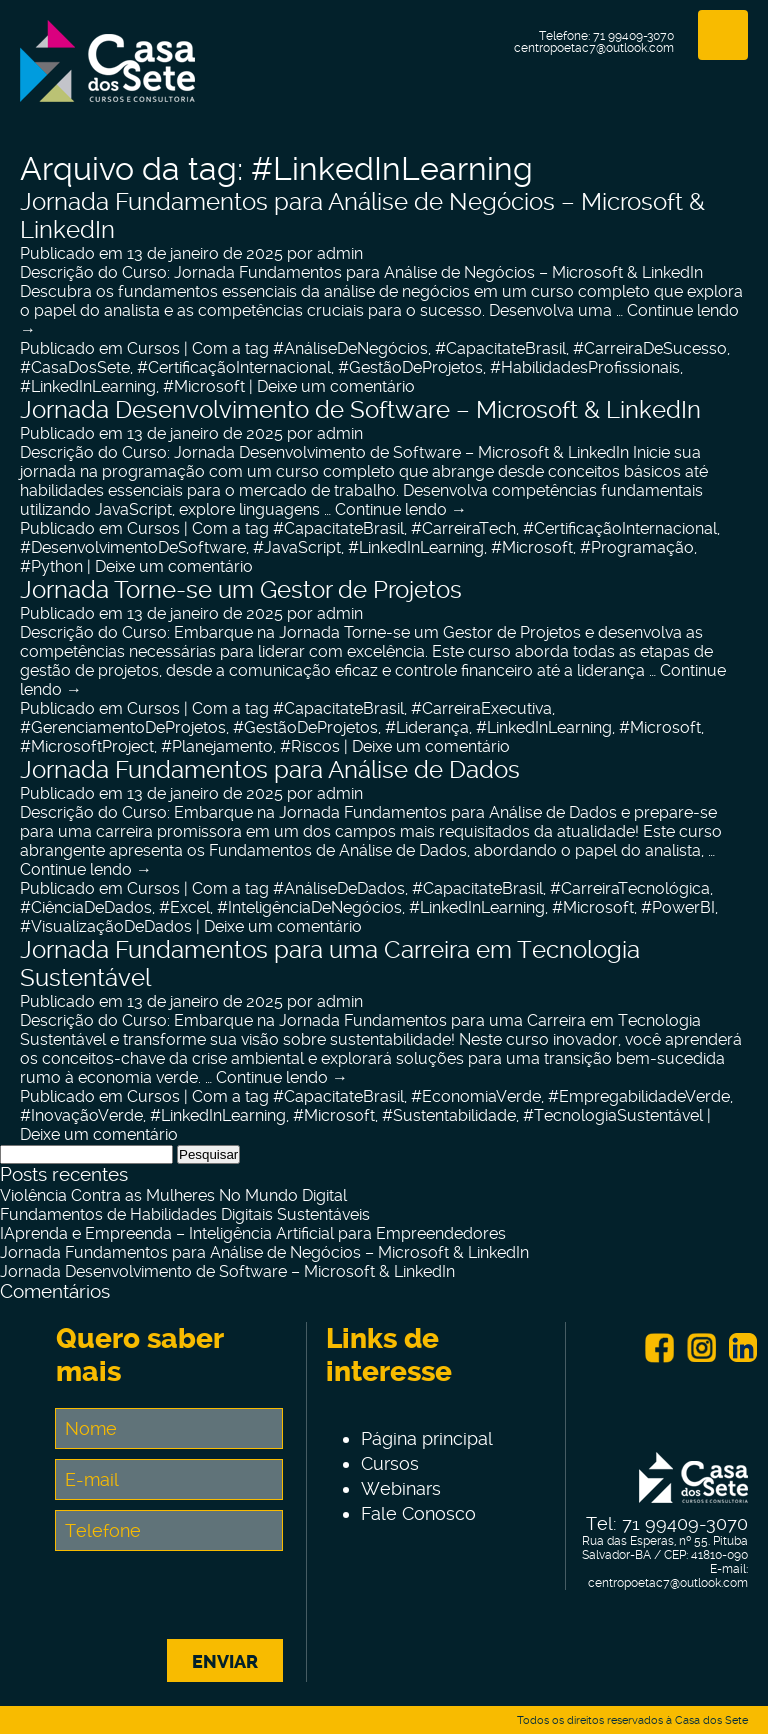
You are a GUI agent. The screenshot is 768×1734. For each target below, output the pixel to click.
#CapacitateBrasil (500, 348)
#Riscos (310, 746)
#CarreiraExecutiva (481, 708)
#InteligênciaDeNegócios (309, 907)
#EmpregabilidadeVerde (639, 1096)
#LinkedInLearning (88, 386)
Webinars (401, 1488)
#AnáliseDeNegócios (350, 348)
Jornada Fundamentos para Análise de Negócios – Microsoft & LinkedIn (264, 1252)
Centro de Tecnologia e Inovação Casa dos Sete (107, 73)
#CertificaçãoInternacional (234, 367)
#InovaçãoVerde (81, 1115)
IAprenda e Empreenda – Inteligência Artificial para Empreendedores (253, 1233)
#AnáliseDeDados (339, 888)
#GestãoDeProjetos (410, 367)
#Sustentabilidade (449, 1115)
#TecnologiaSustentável (613, 1115)
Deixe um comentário (336, 386)
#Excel (184, 907)
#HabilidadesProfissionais (585, 367)
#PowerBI (678, 907)
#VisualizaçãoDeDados (106, 926)
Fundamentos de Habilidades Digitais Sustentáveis (185, 1214)
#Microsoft (204, 386)
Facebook (659, 1348)
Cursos (153, 348)
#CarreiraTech (463, 528)
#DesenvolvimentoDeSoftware (133, 547)
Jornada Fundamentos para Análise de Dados (270, 770)
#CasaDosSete (75, 367)
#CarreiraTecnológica (630, 888)
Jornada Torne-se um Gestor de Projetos (241, 590)
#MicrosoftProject (87, 746)
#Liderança (427, 727)
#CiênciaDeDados (86, 907)
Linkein (743, 1348)
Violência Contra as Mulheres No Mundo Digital (173, 1195)
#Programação (637, 547)
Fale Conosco (418, 1513)
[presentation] (208, 1600)
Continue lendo (401, 509)
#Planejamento (217, 746)
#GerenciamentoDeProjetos (123, 727)
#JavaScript (297, 547)
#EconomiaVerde (476, 1096)
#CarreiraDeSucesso (650, 348)
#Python (51, 566)
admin (340, 253)
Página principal (427, 1438)
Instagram (701, 1348)
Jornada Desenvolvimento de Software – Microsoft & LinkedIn (360, 410)
